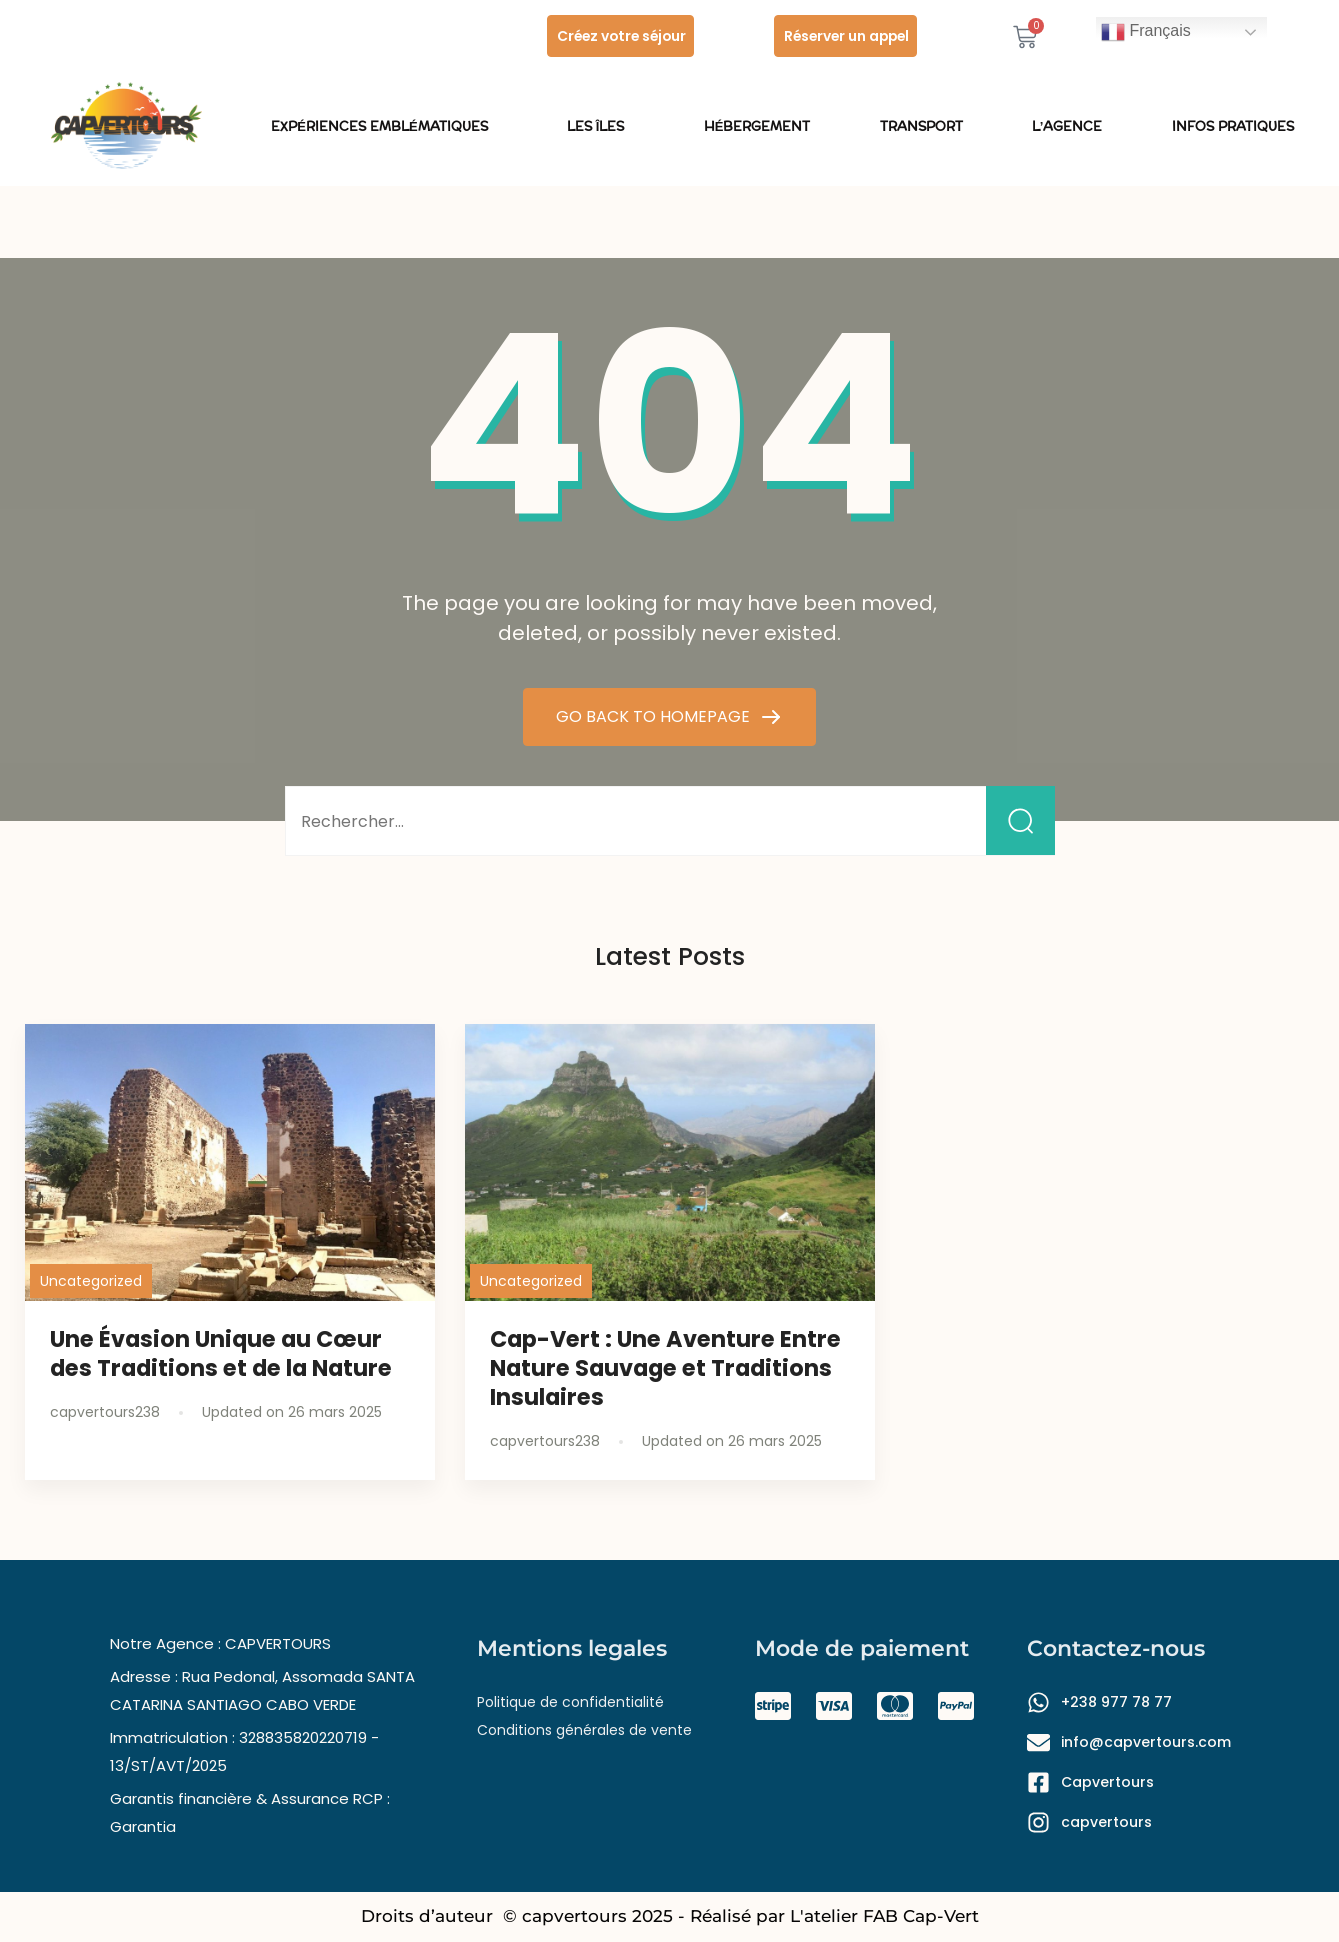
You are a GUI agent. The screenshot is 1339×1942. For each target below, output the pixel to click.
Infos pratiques (1233, 127)
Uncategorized (91, 1281)
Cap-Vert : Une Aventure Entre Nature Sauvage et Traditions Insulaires (665, 1368)
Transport (921, 127)
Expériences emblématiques (384, 127)
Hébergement (757, 127)
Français (1146, 32)
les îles (601, 127)
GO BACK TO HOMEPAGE (655, 716)
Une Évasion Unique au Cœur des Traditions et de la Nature (221, 1353)
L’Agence (1067, 127)
